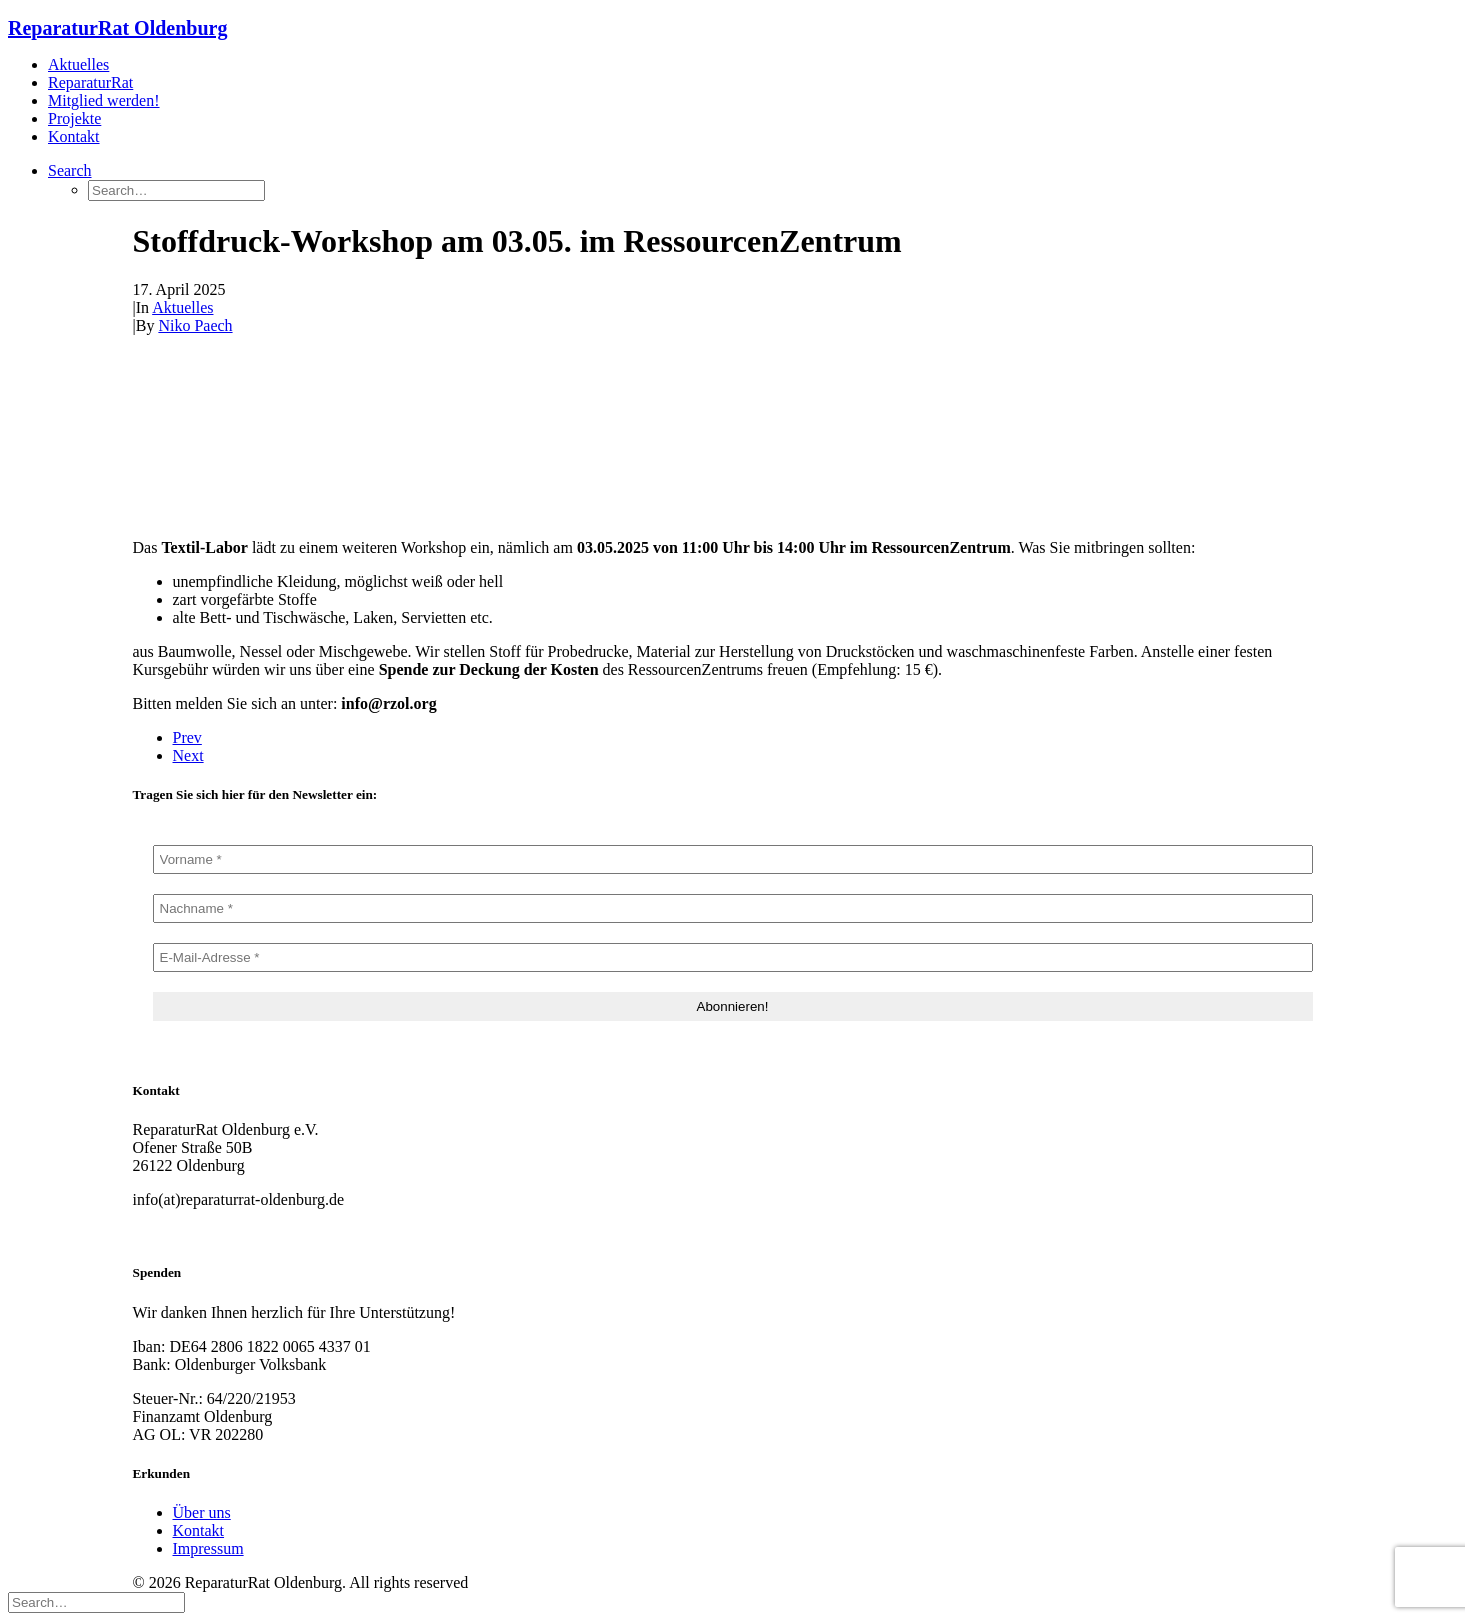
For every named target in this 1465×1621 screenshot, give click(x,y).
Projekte (74, 118)
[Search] (96, 1601)
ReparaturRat (90, 82)
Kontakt (74, 136)
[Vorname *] (733, 859)
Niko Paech (195, 325)
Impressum (208, 1548)
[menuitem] (752, 65)
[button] (70, 170)
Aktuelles (78, 64)
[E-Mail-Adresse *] (733, 957)
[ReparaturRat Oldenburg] (732, 28)
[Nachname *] (733, 908)
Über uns (202, 1512)
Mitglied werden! (104, 100)
